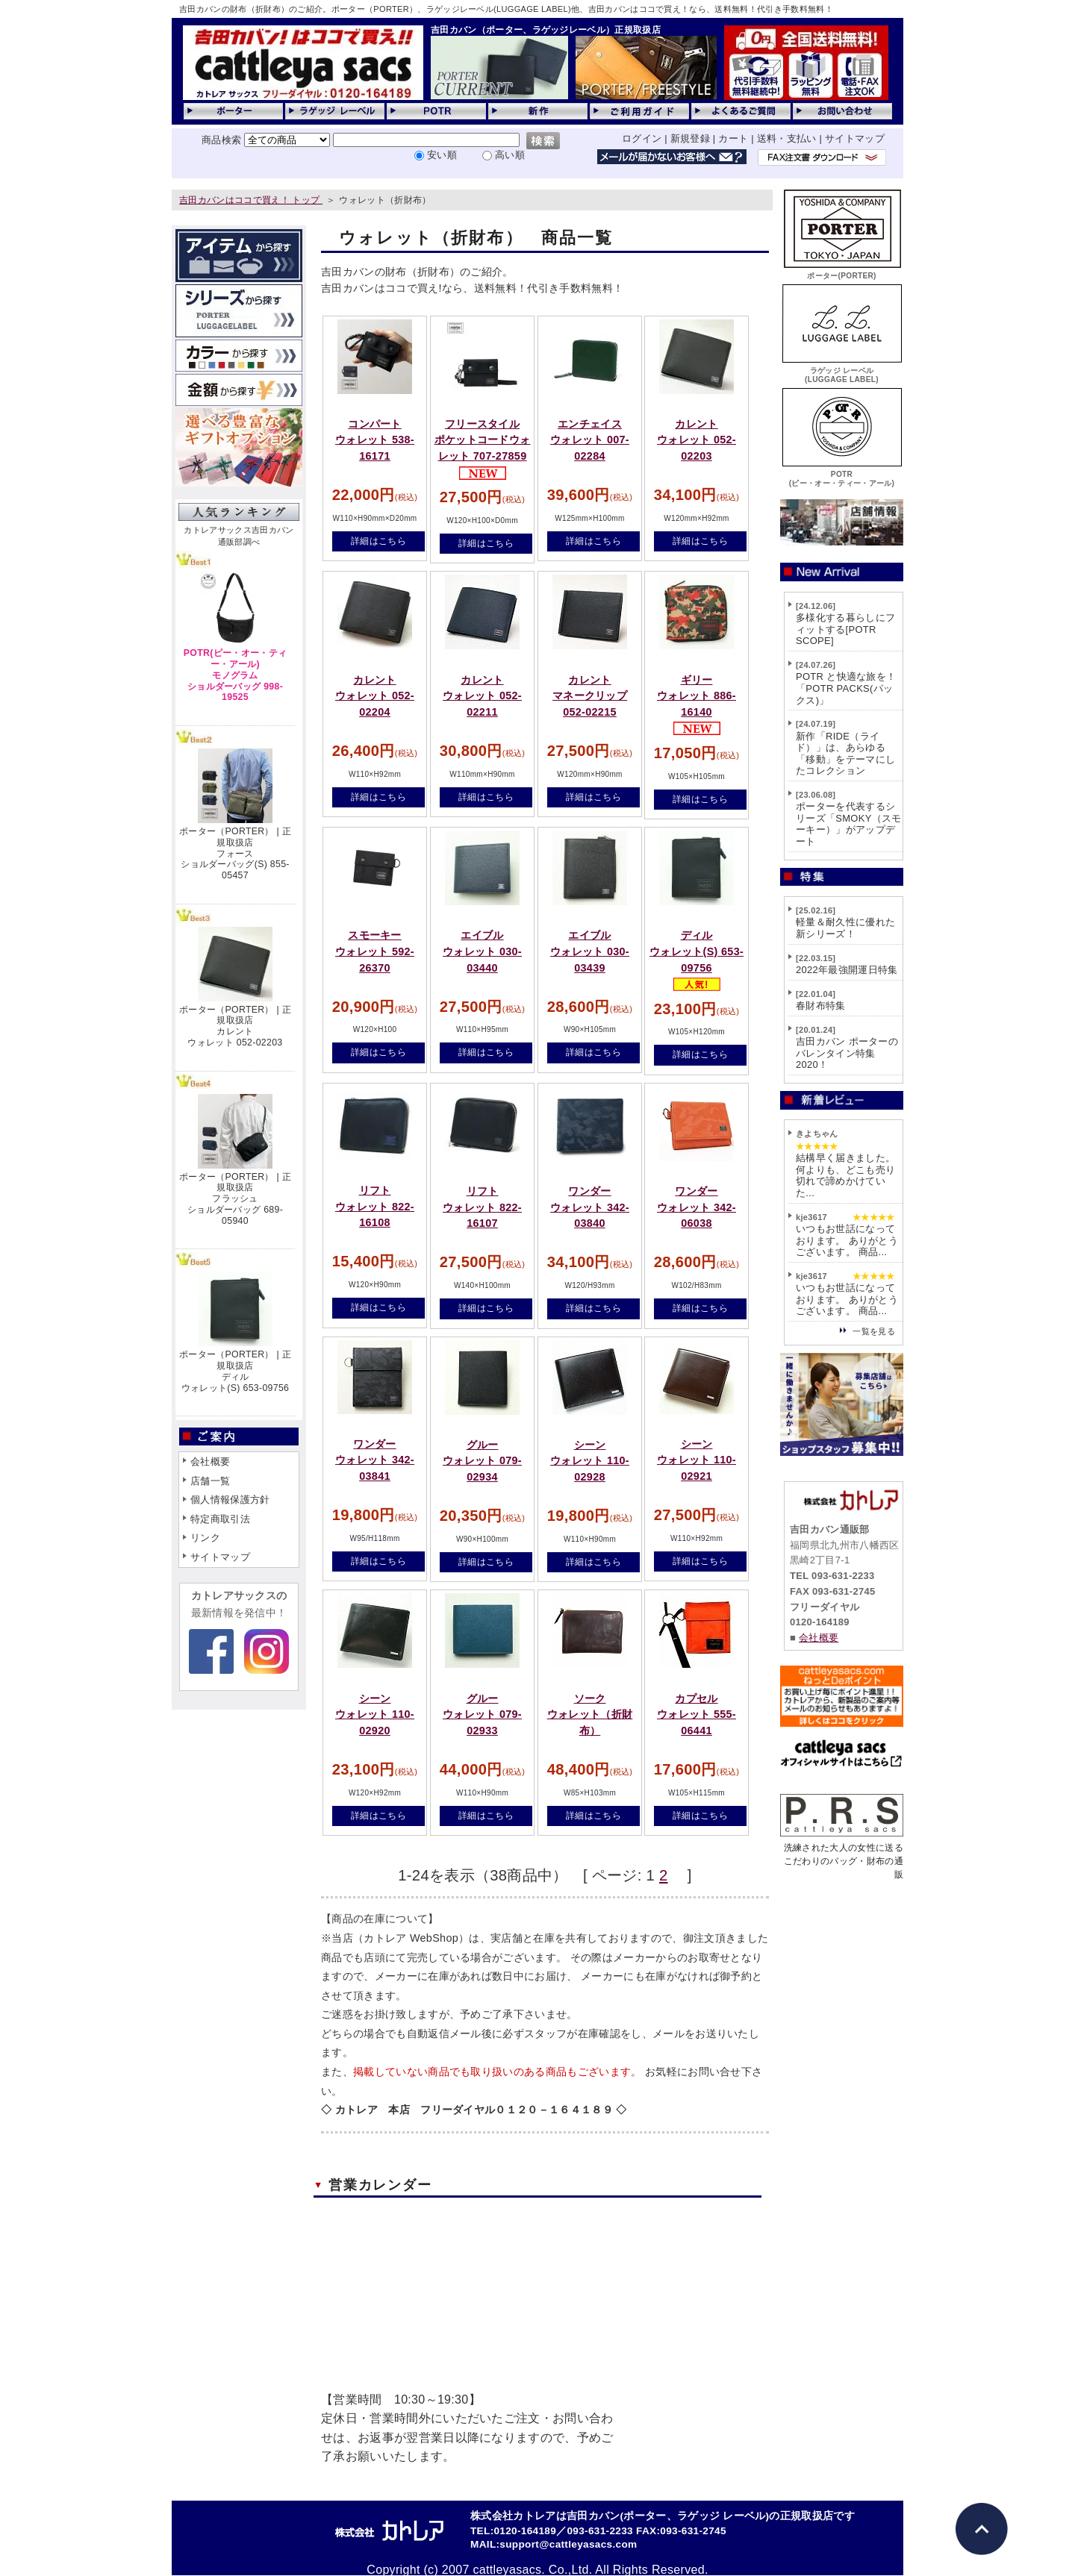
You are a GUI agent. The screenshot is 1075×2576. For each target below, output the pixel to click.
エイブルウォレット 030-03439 (589, 951)
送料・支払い (787, 138)
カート (733, 138)
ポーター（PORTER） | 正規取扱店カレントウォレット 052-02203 (235, 1026)
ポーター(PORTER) (842, 271)
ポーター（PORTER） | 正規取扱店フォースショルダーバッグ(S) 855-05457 (235, 853)
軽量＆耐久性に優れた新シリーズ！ (845, 928)
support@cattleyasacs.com (568, 2544)
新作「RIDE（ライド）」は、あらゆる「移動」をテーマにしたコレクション (845, 754)
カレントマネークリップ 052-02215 (589, 696)
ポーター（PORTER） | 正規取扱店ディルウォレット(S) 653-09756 (235, 1370)
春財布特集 (821, 1005)
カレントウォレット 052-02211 (482, 696)
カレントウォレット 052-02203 (696, 440)
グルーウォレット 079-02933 (482, 1714)
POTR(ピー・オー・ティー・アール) (842, 474)
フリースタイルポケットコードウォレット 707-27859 (482, 440)
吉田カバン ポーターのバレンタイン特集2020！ (847, 1053)
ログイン (641, 138)
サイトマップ (855, 138)
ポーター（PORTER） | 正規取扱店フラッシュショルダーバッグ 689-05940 (235, 1199)
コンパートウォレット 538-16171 (374, 440)
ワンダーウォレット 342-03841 (374, 1460)
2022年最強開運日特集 (847, 969)
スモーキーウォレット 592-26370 (374, 951)
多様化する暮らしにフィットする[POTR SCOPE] (845, 629)
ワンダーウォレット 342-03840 (589, 1207)
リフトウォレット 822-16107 (482, 1207)
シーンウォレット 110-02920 (374, 1714)
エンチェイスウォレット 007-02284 (589, 440)
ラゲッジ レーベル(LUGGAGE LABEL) (842, 370)
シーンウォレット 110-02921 (696, 1460)
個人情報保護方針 (230, 1499)
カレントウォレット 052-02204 (374, 696)
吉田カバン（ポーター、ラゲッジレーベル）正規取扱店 (546, 30)
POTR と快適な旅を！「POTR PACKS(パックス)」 (846, 688)
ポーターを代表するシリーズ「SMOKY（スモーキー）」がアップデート (849, 824)
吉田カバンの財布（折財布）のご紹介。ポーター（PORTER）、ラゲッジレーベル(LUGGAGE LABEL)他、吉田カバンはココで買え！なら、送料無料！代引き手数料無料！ (506, 8)
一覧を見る (874, 1331)
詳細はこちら (378, 541)
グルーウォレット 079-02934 (482, 1461)
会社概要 (210, 1461)
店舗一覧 (210, 1480)
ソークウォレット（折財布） (590, 1714)
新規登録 (690, 138)
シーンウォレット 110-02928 (589, 1461)
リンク (205, 1537)
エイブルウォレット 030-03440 (482, 951)
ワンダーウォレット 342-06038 (696, 1207)
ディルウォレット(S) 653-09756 (696, 951)
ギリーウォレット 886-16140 (696, 696)
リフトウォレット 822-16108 (374, 1206)
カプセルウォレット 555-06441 (696, 1714)
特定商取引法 (220, 1519)
